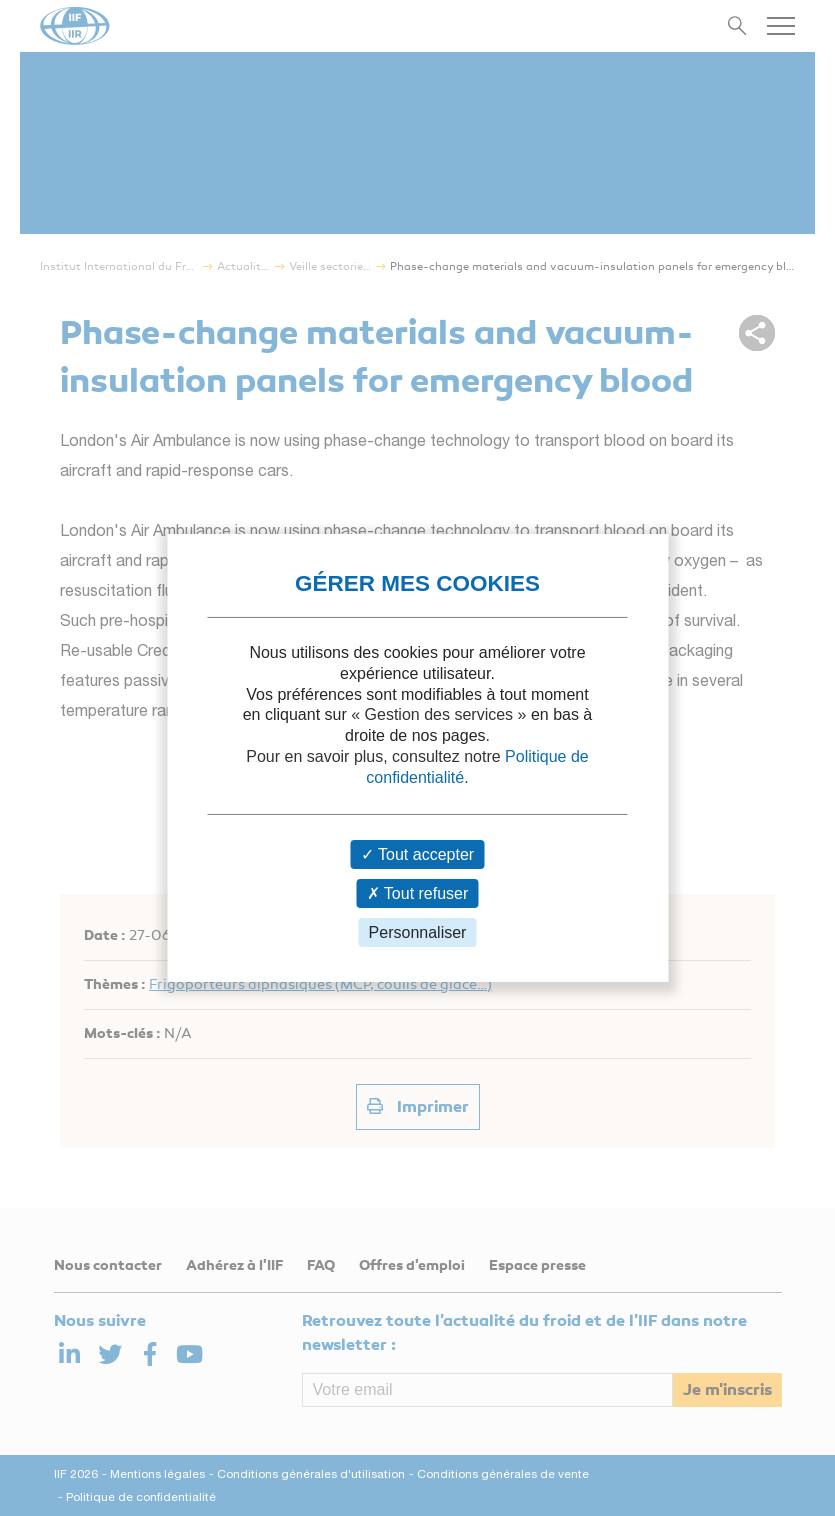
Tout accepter (417, 854)
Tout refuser (418, 893)
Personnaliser (418, 932)
